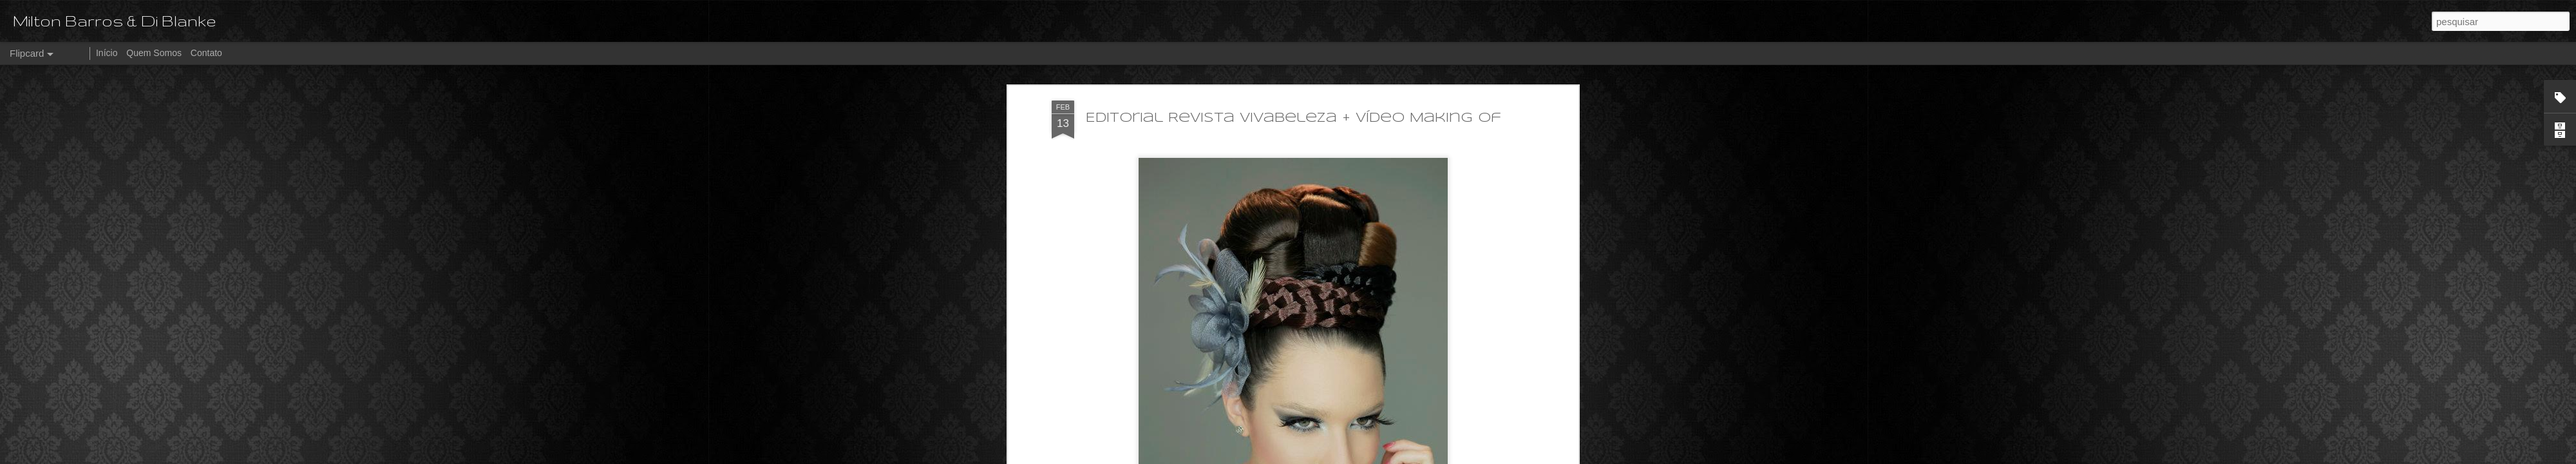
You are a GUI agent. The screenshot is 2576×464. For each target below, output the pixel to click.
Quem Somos (154, 53)
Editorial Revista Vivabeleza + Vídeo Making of (1293, 67)
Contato (206, 53)
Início (106, 53)
